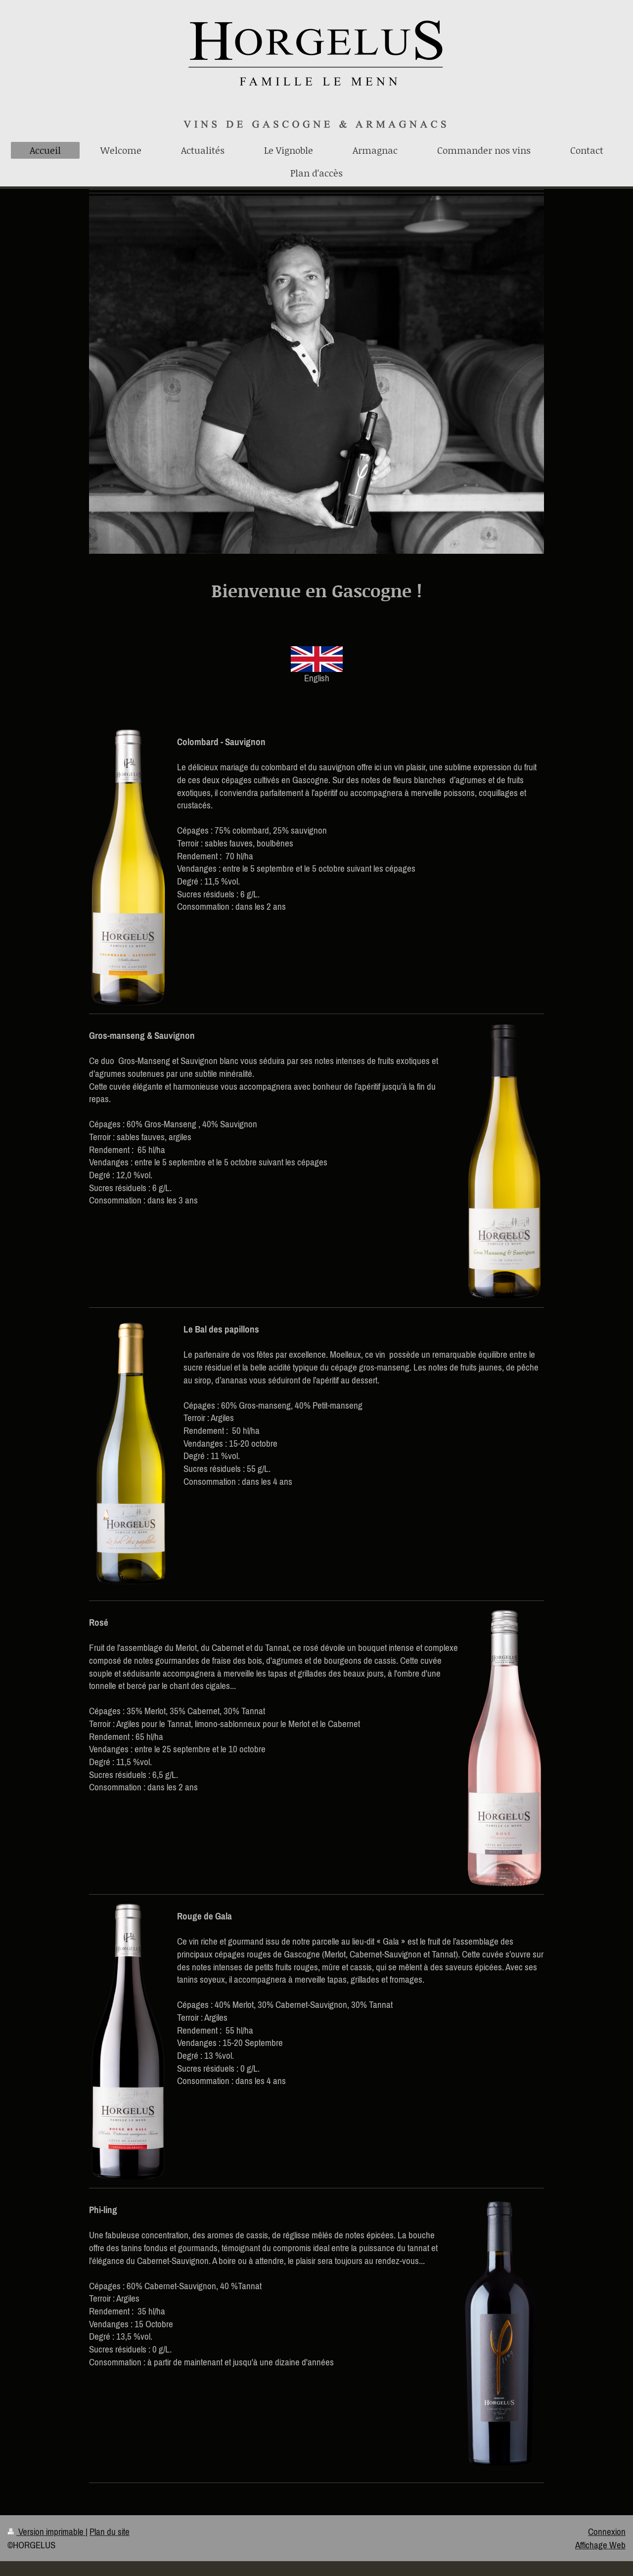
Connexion (607, 2531)
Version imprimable (46, 2531)
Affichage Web (600, 2544)
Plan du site (110, 2531)
